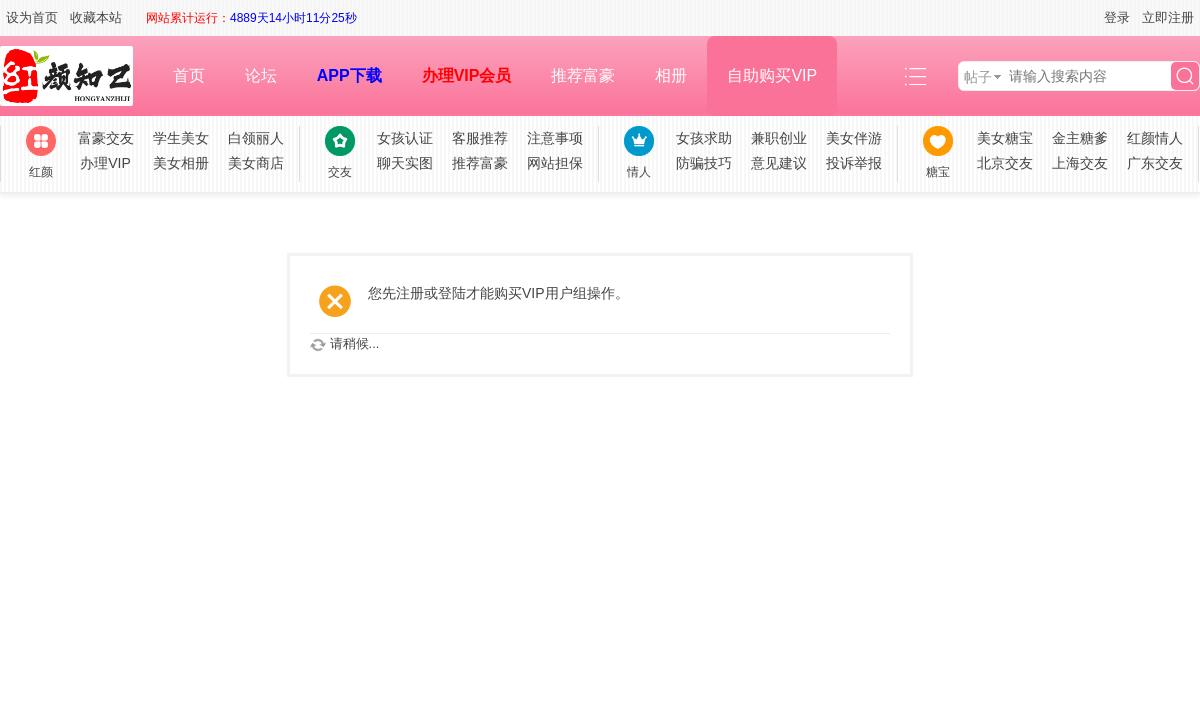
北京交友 (1005, 163)
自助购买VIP (772, 75)
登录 (1117, 17)
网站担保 (555, 163)
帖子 (978, 77)
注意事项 (555, 138)
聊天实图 (405, 163)
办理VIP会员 (467, 75)
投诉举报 (854, 163)
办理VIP (105, 163)
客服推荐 (480, 138)
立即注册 (1168, 17)
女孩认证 (405, 138)
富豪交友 (106, 138)
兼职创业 (779, 138)
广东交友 (1155, 163)
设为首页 (32, 17)
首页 (189, 75)
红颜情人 (1155, 138)
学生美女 (181, 138)
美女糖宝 (1005, 138)
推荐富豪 (583, 75)
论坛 (261, 75)
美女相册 (181, 163)
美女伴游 (854, 138)
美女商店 (256, 163)
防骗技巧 (704, 163)
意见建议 (779, 163)
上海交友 (1080, 163)
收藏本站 (96, 17)
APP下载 (349, 75)
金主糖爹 (1080, 138)
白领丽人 (256, 138)
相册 (671, 75)
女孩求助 (704, 138)
